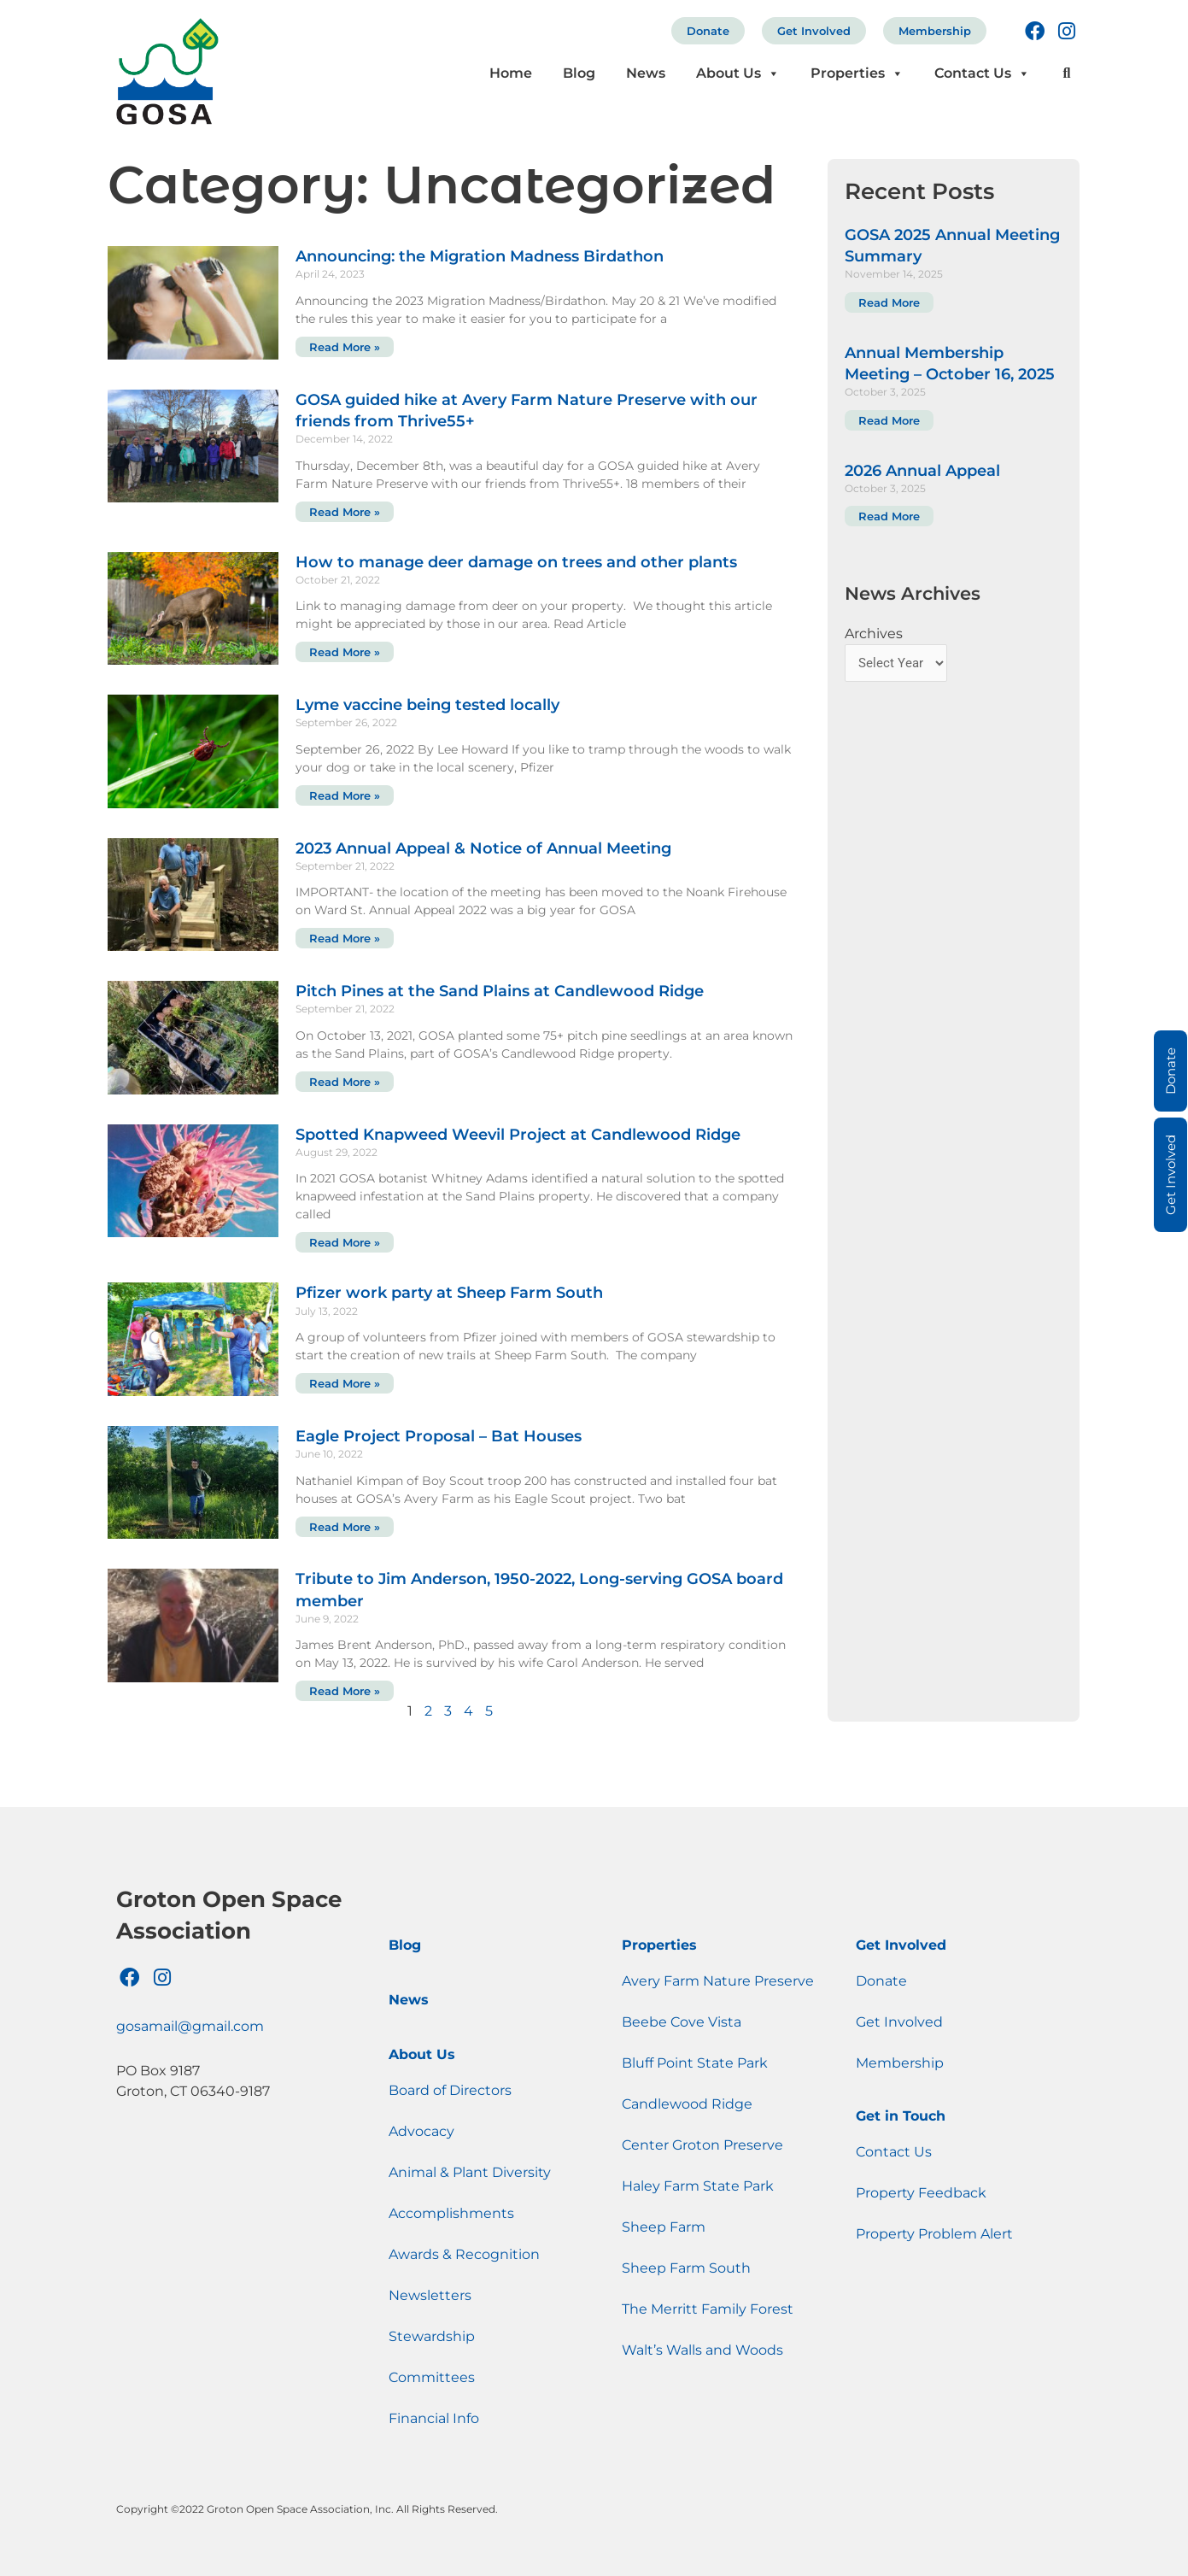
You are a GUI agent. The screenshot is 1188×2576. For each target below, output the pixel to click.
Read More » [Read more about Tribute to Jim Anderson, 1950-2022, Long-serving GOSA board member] (344, 1691)
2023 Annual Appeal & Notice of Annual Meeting (483, 848)
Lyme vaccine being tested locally (427, 704)
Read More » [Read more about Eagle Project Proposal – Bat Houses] (344, 1527)
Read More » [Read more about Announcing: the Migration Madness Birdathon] (344, 347)
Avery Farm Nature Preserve (718, 1981)
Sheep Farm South (686, 2268)
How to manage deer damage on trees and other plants (516, 562)
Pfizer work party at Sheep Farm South (449, 1292)
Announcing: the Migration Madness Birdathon (480, 256)
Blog (579, 73)
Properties (857, 73)
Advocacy (421, 2131)
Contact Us (982, 73)
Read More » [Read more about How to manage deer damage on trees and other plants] (344, 652)
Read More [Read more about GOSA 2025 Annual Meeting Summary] (889, 302)
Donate (708, 31)
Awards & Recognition (464, 2254)
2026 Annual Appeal (922, 470)
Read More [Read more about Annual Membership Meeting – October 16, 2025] (889, 420)
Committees (432, 2377)
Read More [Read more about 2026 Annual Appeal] (889, 516)
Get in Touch (900, 2116)
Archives (874, 633)
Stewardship (432, 2336)
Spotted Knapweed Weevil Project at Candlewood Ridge (518, 1134)
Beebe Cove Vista (681, 2022)
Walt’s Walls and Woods (702, 2350)
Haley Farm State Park (698, 2186)
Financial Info (434, 2418)
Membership (934, 31)
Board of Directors (450, 2090)
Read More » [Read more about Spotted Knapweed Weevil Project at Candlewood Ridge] (344, 1242)
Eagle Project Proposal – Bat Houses (439, 1436)
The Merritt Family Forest (707, 2309)
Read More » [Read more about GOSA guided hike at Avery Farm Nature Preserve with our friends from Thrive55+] (344, 512)
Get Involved (814, 31)
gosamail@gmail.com (190, 2026)
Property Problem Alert (934, 2234)
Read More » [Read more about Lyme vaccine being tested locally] (344, 795)
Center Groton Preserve (702, 2145)
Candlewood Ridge (687, 2104)
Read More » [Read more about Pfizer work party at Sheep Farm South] (344, 1383)
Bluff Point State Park (695, 2063)
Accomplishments (451, 2213)
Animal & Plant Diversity (470, 2172)
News (645, 73)
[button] (1066, 74)
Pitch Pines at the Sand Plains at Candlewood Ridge (500, 991)
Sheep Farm (663, 2227)
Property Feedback (921, 2193)
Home (510, 73)
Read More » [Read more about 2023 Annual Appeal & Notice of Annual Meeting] (344, 938)
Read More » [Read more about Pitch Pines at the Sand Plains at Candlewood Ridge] (344, 1081)
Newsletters (430, 2295)
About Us (738, 73)
